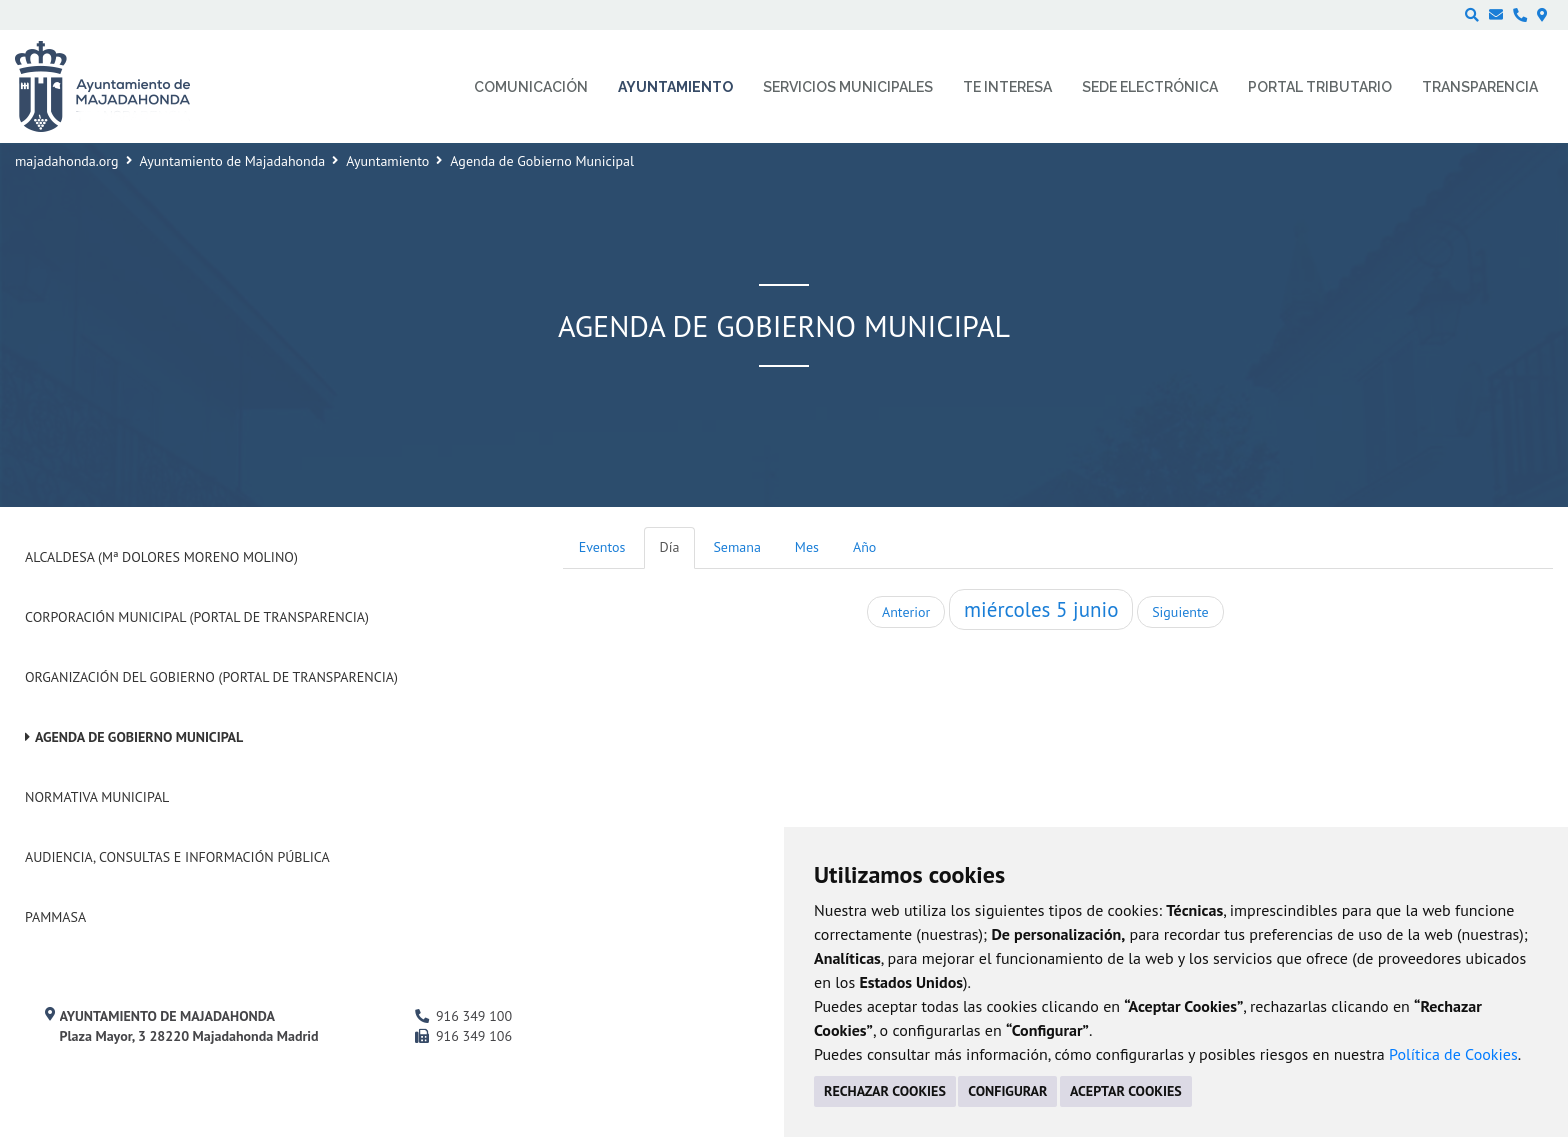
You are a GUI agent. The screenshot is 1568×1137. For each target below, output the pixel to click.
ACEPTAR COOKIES (1126, 1091)
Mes (807, 547)
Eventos (602, 547)
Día (670, 547)
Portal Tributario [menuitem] (1320, 87)
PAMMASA (55, 917)
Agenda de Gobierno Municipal (139, 737)
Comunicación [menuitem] (531, 87)
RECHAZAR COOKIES (885, 1091)
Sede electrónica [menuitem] (1150, 87)
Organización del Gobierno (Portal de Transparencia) (211, 677)
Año (864, 547)
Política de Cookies (1453, 1054)
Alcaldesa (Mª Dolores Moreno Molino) (161, 557)
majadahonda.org (67, 161)
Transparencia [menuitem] (1480, 87)
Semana (736, 547)
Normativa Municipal (97, 797)
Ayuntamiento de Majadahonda (233, 161)
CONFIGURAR (1007, 1091)
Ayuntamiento (387, 161)
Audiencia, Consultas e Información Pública (177, 857)
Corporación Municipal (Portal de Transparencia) (197, 617)
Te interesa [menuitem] (1007, 87)
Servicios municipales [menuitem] (848, 87)
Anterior (906, 612)
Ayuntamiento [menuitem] (675, 87)
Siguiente (1180, 612)
